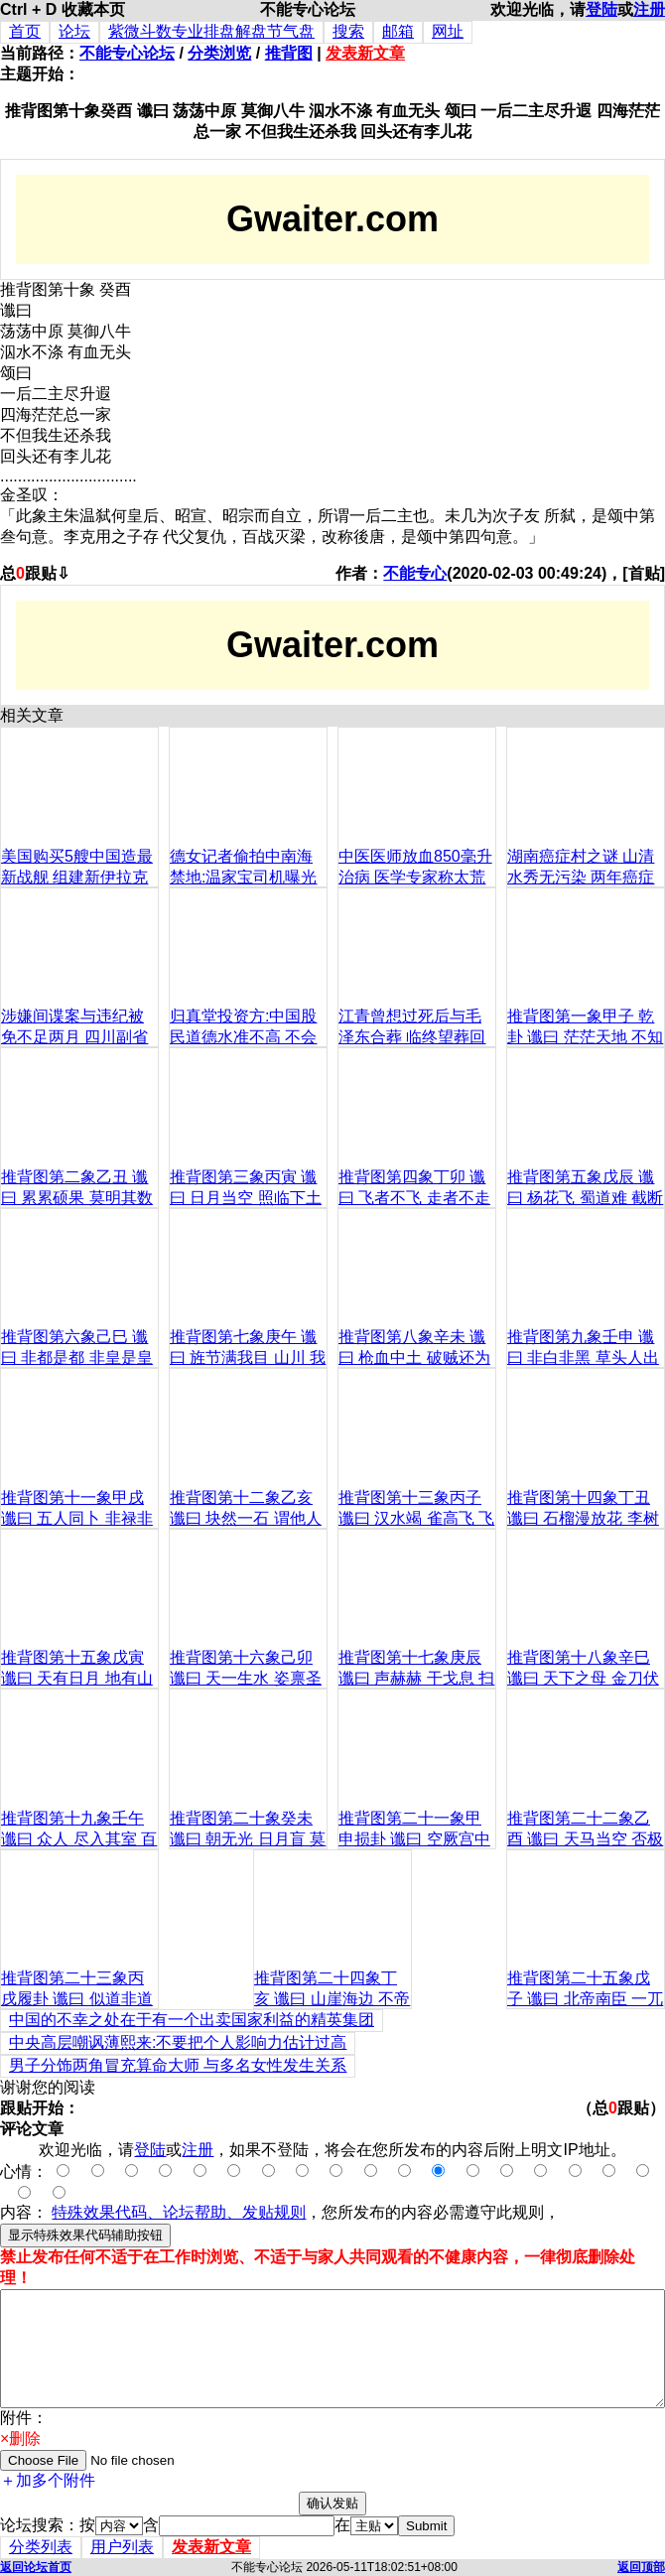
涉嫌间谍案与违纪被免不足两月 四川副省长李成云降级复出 (74, 1037)
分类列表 (40, 2546)
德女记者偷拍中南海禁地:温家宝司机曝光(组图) (243, 877)
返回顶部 (641, 2567)
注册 (649, 9)
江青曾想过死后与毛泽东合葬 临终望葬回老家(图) (411, 1037)
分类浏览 (219, 53)
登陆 (601, 9)
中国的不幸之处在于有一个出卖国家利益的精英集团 (191, 2019)
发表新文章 (365, 53)
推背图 (289, 53)
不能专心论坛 (127, 53)
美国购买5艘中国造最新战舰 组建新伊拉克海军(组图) (77, 877)
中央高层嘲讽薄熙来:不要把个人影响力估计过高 (177, 2042)
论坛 (74, 31)
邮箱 (398, 31)
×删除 (20, 2438)
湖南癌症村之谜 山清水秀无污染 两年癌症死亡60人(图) (580, 877)
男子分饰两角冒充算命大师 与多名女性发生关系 (177, 2065)
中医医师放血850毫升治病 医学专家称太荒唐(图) (415, 877)
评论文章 (32, 2128)
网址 (448, 31)
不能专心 (415, 573)
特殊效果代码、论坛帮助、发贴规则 (179, 2212)
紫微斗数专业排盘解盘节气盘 (211, 31)
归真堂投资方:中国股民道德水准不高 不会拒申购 (243, 1037)
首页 (25, 31)
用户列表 (122, 2546)
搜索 (348, 31)
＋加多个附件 (47, 2480)
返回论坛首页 (35, 2567)
